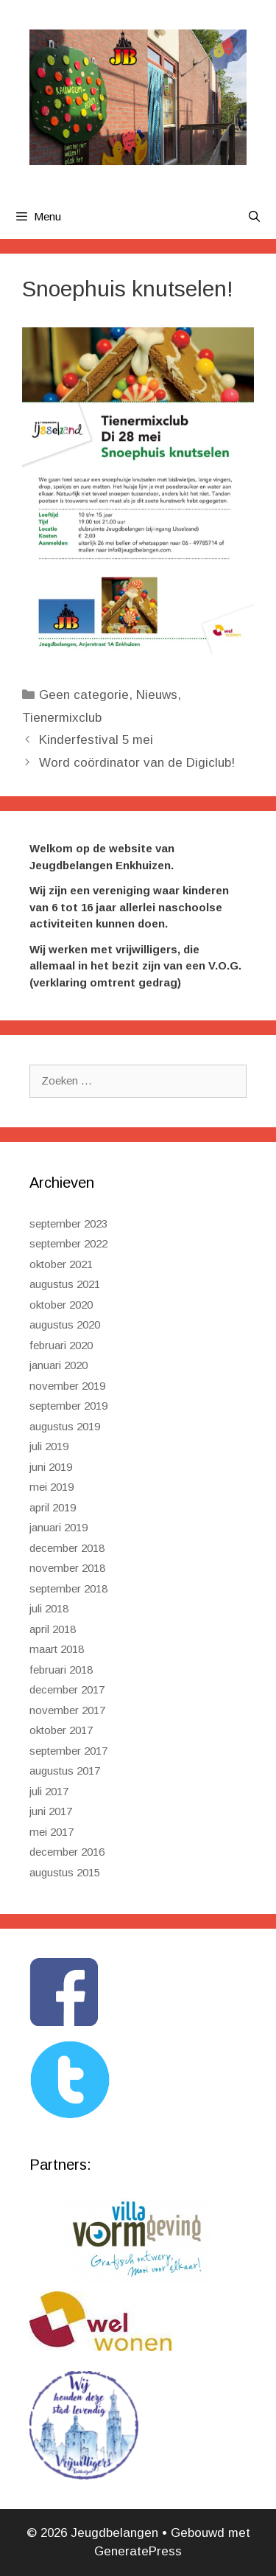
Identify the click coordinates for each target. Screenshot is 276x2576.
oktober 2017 (61, 1730)
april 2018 (52, 1629)
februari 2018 (61, 1669)
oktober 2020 (61, 1304)
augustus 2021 (64, 1284)
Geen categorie (84, 695)
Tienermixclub (62, 718)
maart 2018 (56, 1649)
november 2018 (67, 1568)
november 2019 (67, 1385)
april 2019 (52, 1507)
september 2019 (68, 1405)
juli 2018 (48, 1608)
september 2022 (68, 1243)
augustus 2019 (64, 1426)
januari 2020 (58, 1365)
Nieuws (156, 695)
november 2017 (67, 1710)
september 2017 (68, 1750)
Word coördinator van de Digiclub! (137, 763)
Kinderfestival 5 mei (96, 740)
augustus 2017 (64, 1770)
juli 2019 (48, 1446)
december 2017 (67, 1689)
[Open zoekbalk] (254, 217)
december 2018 (67, 1548)
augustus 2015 (64, 1872)
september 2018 (68, 1588)
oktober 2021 (61, 1264)
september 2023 (68, 1223)
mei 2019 (51, 1486)
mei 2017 (51, 1831)
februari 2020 (61, 1345)
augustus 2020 (64, 1324)
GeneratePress (138, 2551)
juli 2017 (48, 1791)
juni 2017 (50, 1811)
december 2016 (67, 1851)
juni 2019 (50, 1467)
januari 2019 (58, 1527)
